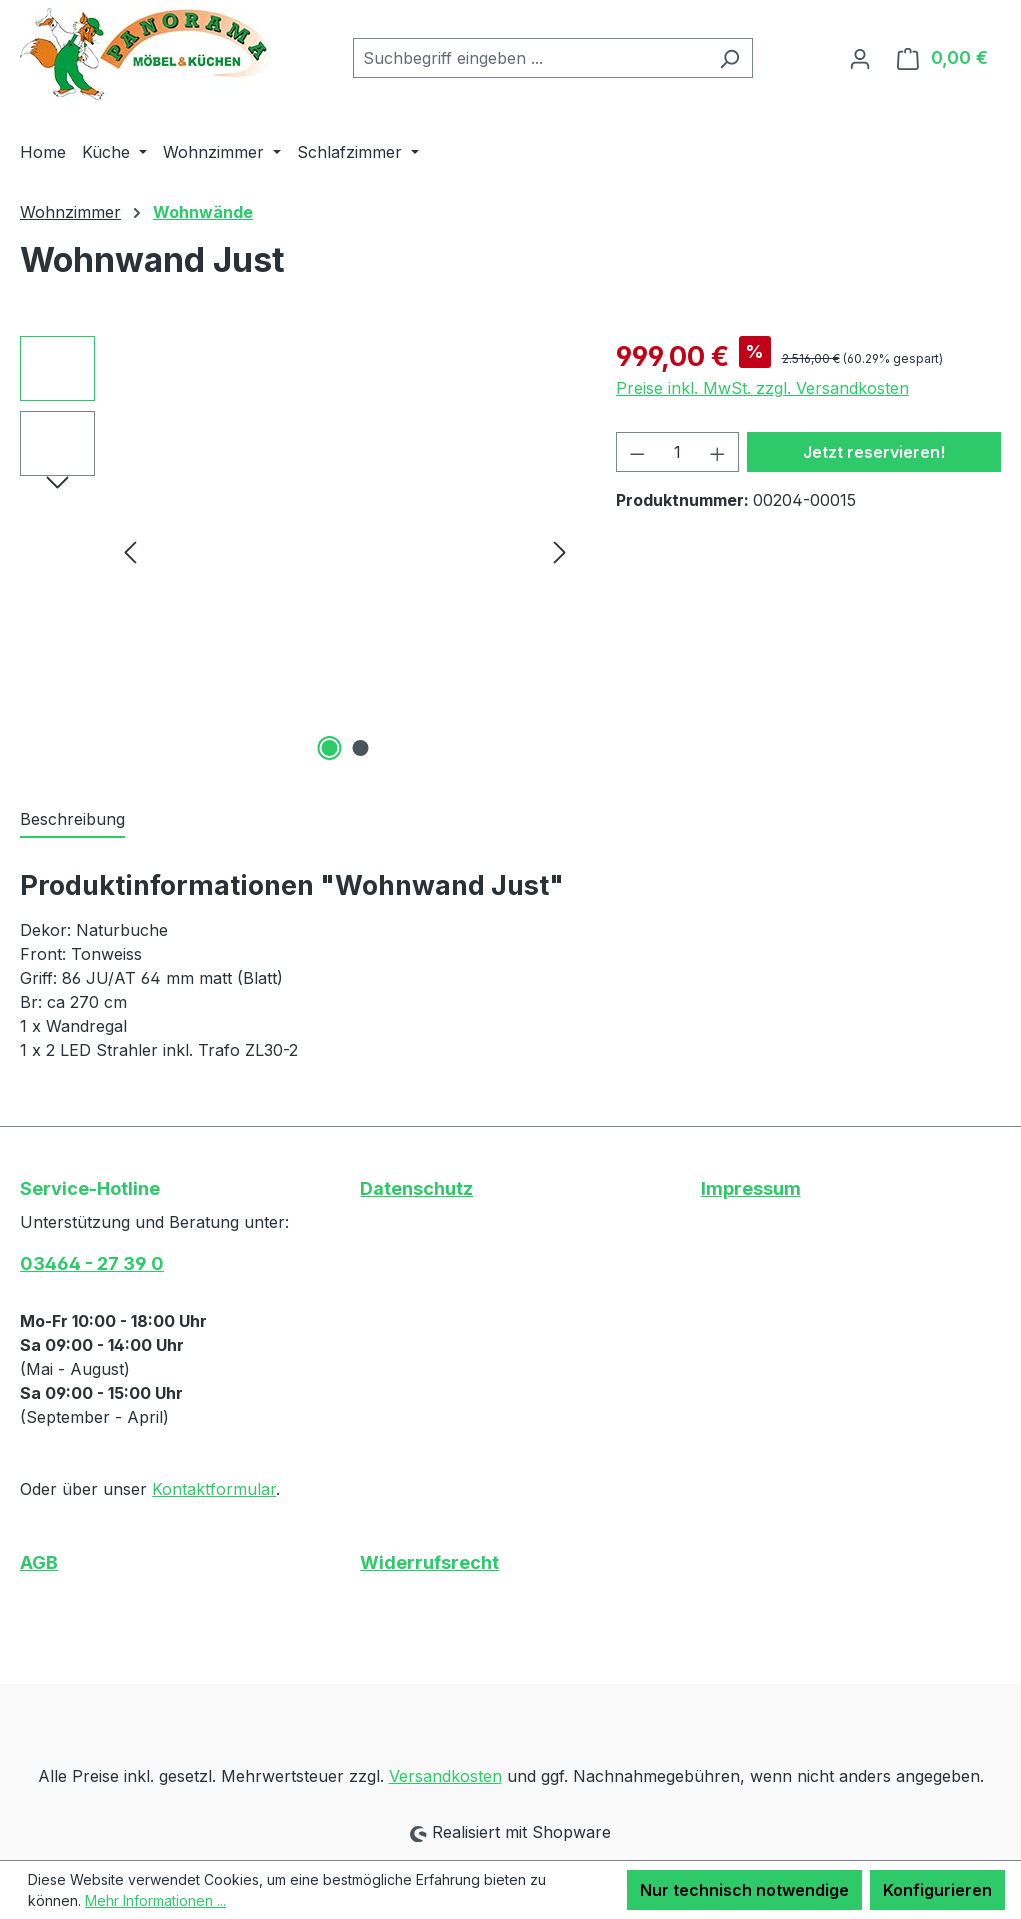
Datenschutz (416, 1188)
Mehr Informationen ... (155, 1900)
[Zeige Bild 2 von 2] (361, 748)
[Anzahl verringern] (637, 452)
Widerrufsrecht (429, 1562)
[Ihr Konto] (860, 58)
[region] (298, 551)
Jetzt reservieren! (874, 452)
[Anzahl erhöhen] (718, 452)
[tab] (72, 820)
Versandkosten (445, 1776)
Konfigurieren (937, 1890)
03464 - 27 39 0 (92, 1263)
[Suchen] (729, 58)
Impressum (751, 1188)
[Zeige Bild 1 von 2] (330, 748)
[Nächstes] (560, 551)
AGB (39, 1562)
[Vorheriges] (130, 551)
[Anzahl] (677, 452)
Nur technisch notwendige (744, 1890)
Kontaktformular (214, 1489)
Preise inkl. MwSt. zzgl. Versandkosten (762, 388)
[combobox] (530, 58)
